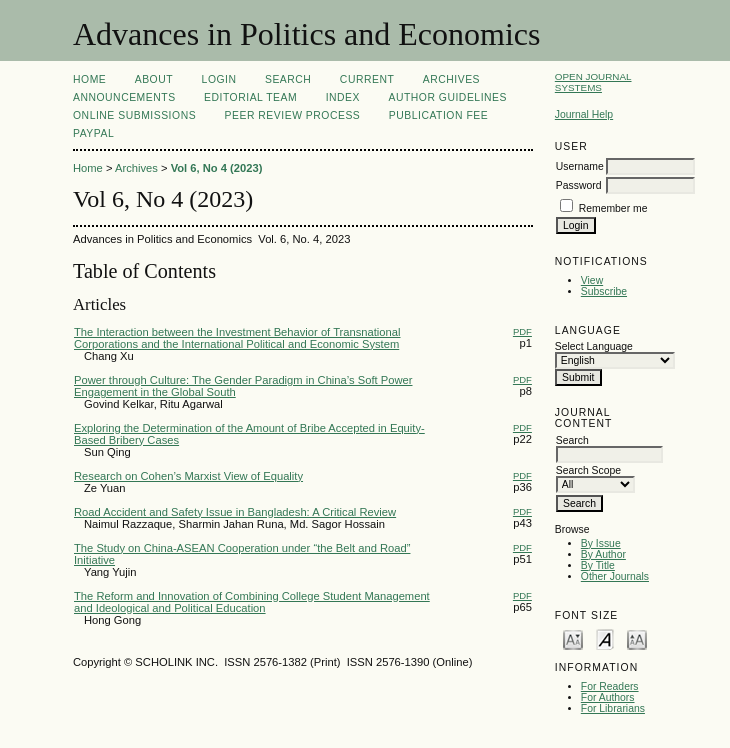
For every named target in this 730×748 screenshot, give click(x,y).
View (592, 280)
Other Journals (615, 576)
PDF (522, 331)
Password (579, 185)
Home (89, 79)
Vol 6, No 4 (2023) (217, 168)
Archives (451, 79)
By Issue (601, 543)
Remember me (613, 208)
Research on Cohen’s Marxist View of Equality (188, 476)
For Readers (610, 686)
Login (219, 79)
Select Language (594, 346)
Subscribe (604, 291)
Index (343, 97)
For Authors (608, 697)
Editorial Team (250, 97)
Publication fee (438, 115)
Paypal (93, 133)
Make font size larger (637, 638)
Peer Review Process (293, 115)
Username (580, 166)
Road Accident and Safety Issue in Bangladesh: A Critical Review (235, 512)
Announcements (124, 97)
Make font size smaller (573, 638)
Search (288, 79)
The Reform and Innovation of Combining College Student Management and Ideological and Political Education (252, 602)
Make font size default (605, 638)
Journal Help (584, 114)
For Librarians (613, 708)
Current (367, 79)
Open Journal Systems (593, 82)
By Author (603, 554)
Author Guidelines (447, 97)
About (154, 79)
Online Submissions (134, 115)
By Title (598, 565)
